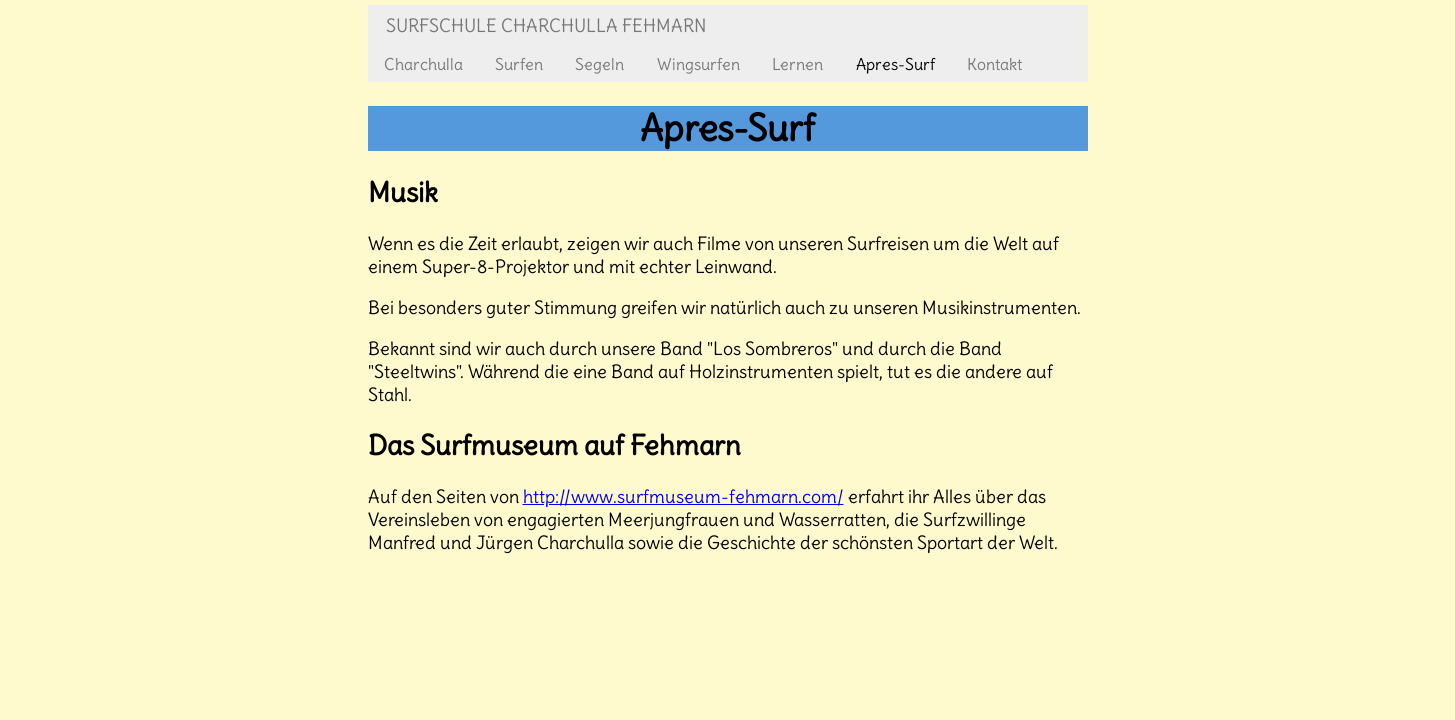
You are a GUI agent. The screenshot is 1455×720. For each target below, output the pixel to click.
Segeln (599, 64)
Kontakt (994, 64)
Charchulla (423, 64)
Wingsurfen (698, 64)
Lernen (797, 64)
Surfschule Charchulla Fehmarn (546, 25)
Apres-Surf (895, 64)
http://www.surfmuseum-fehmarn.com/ (683, 496)
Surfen (519, 64)
